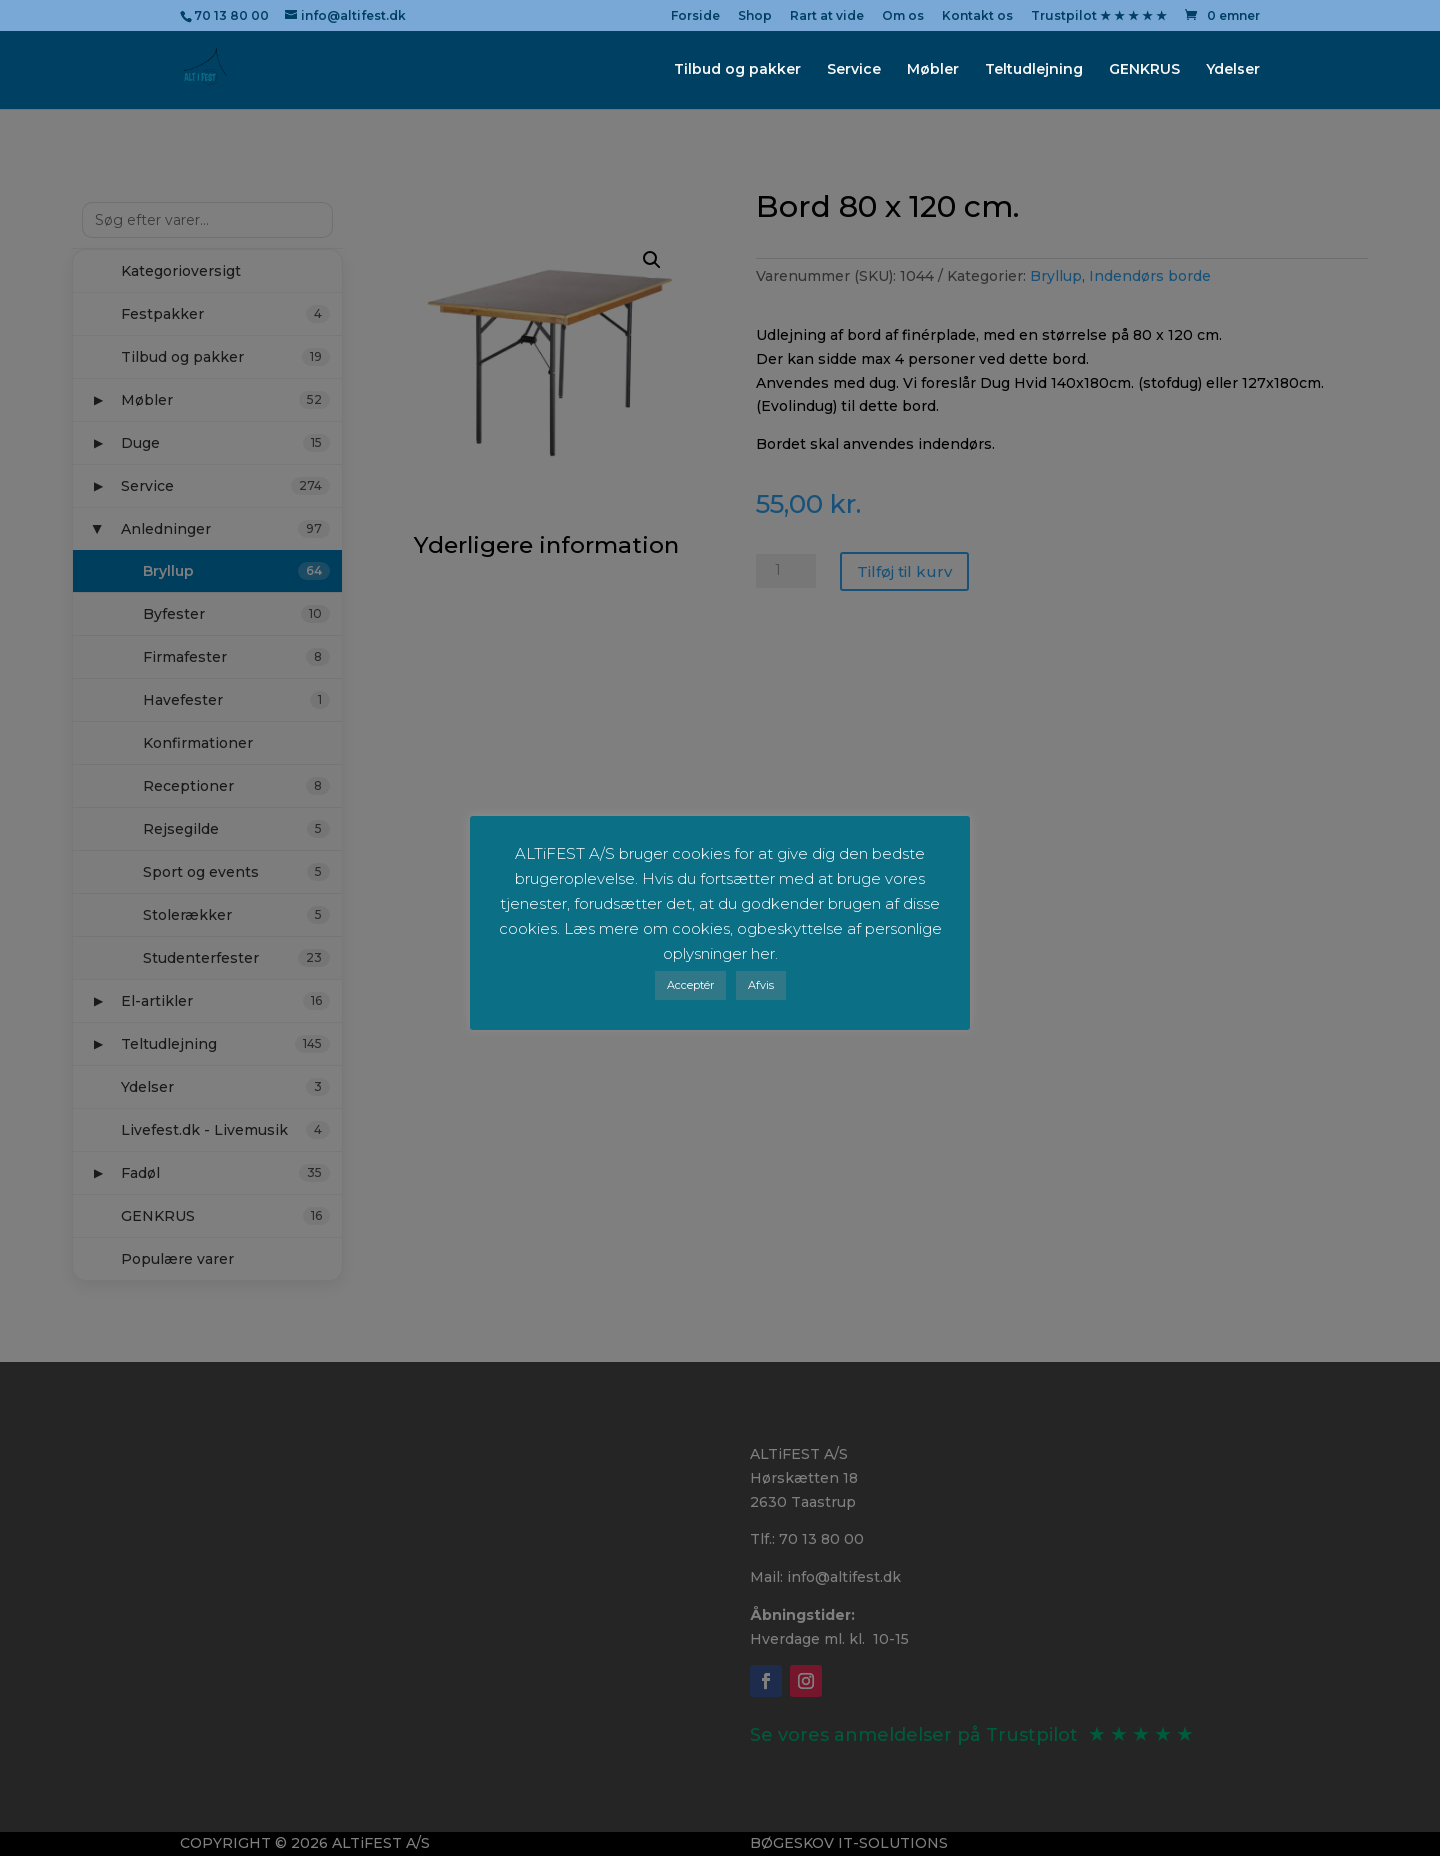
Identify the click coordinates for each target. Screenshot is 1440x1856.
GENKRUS (1144, 71)
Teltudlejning (1034, 71)
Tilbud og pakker (737, 71)
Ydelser (1233, 71)
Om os (903, 16)
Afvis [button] (761, 985)
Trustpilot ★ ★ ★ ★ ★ (1099, 16)
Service (854, 71)
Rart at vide (827, 16)
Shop (755, 16)
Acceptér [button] (690, 985)
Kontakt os (977, 16)
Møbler (933, 71)
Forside (695, 16)
